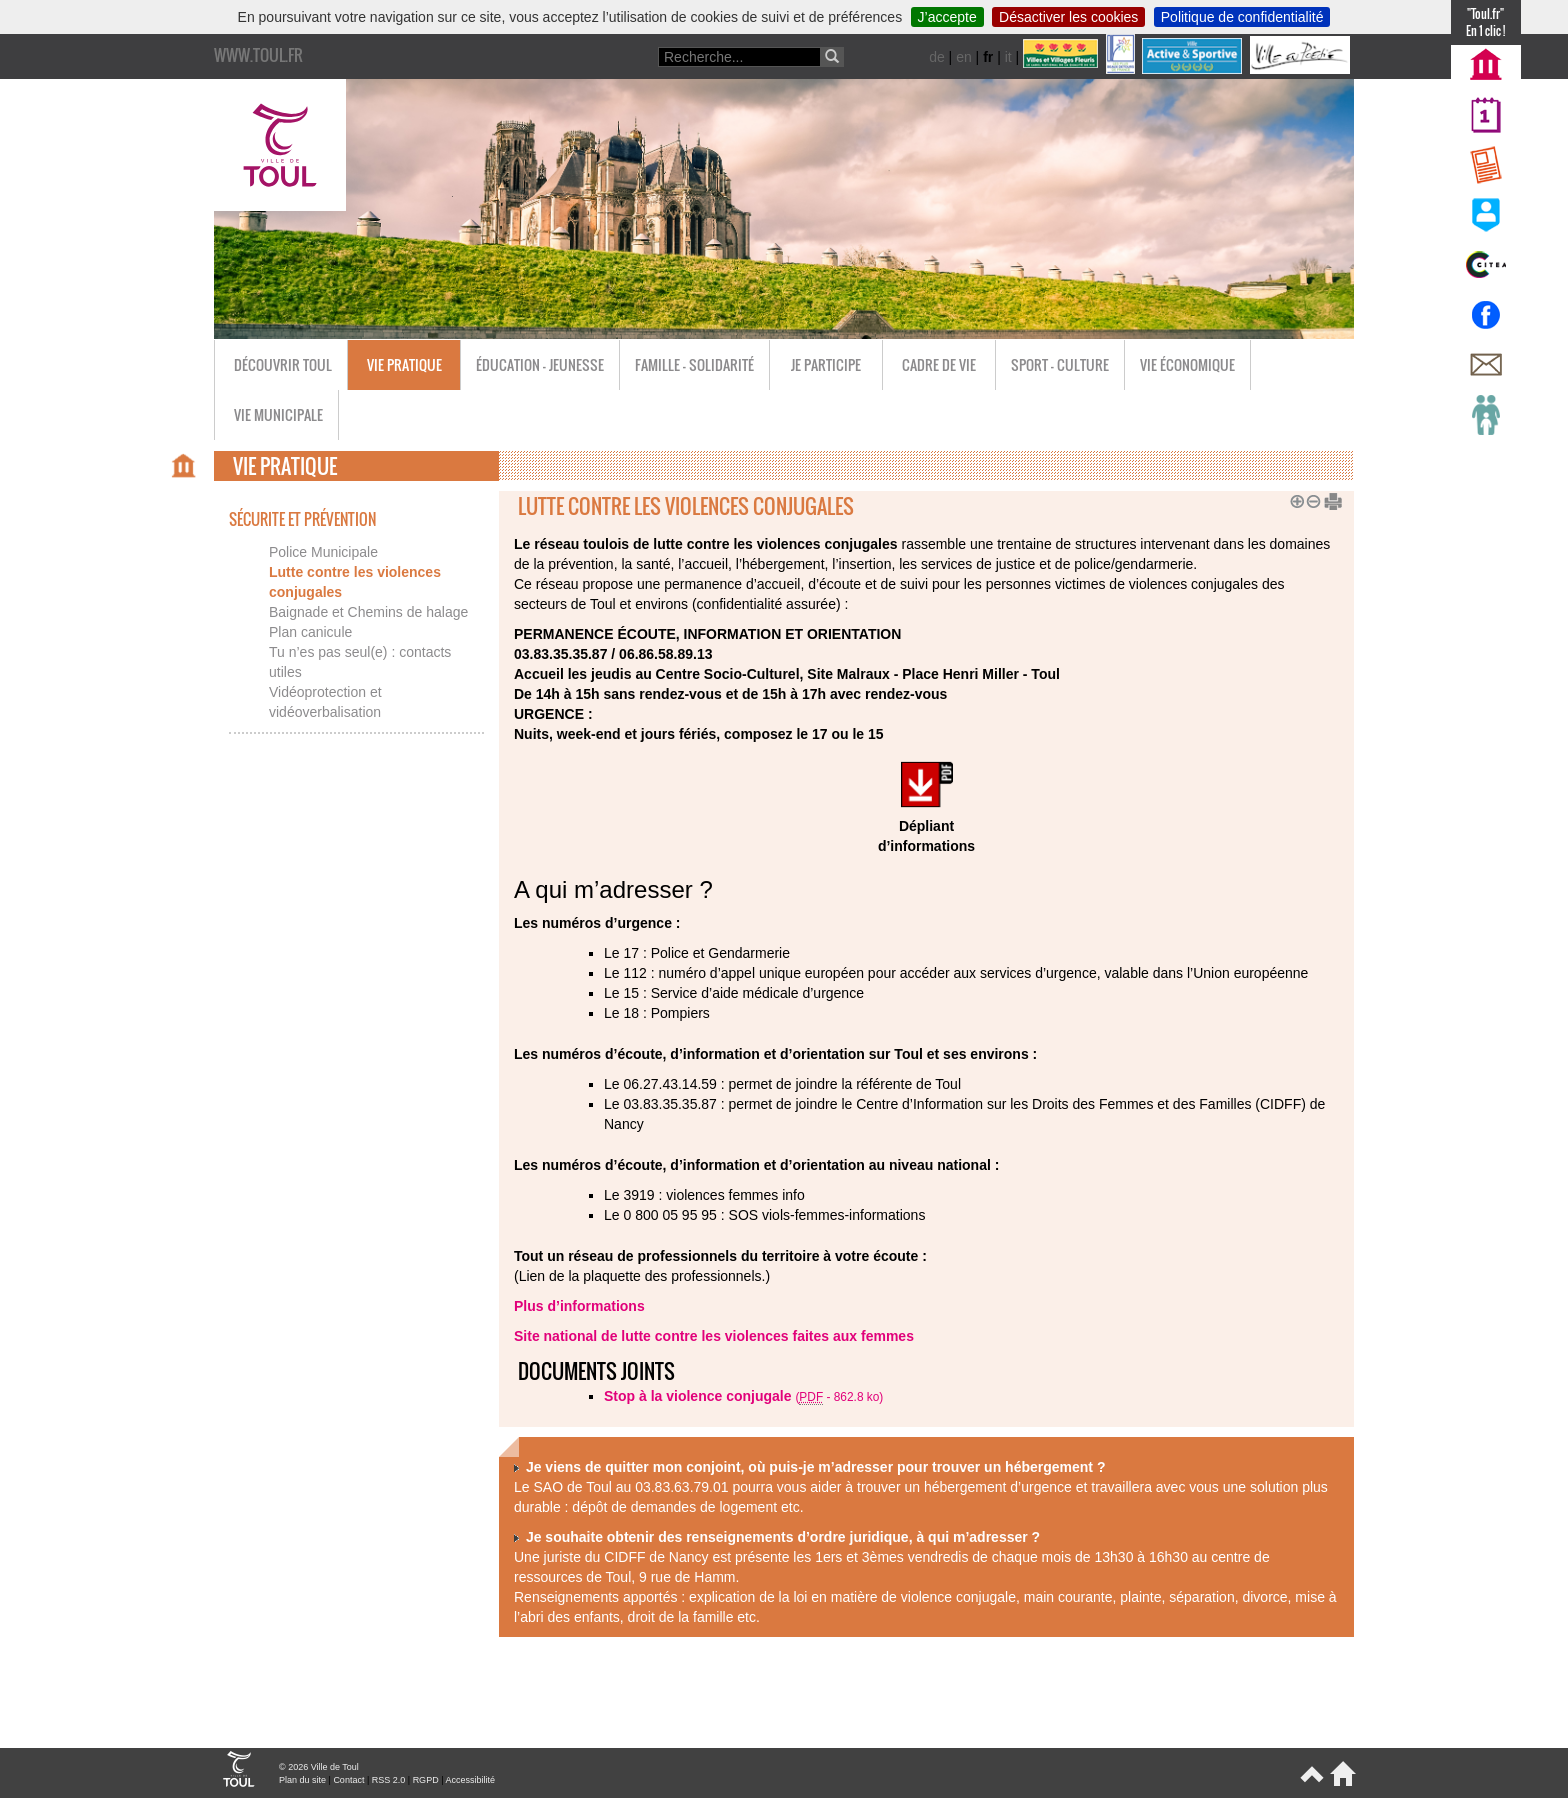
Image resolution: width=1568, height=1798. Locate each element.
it (1008, 57)
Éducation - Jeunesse (540, 364)
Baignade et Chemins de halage (368, 612)
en (964, 57)
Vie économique (1187, 364)
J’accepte (947, 17)
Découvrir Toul (283, 364)
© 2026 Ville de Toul (319, 1767)
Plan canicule (310, 632)
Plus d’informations (579, 1306)
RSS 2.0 (389, 1780)
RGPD (426, 1780)
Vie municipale (278, 414)
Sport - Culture (1060, 364)
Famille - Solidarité (694, 364)
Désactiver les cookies (1068, 17)
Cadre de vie (939, 364)
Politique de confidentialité (1242, 17)
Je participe (826, 364)
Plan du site (302, 1780)
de (937, 57)
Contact (348, 1780)
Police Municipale (323, 552)
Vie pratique (404, 364)
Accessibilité (470, 1780)
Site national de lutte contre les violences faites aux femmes (714, 1336)
